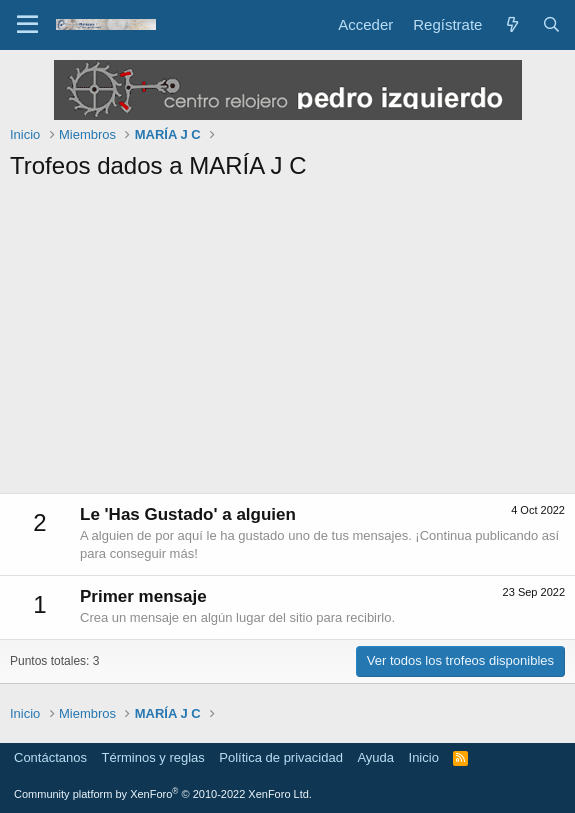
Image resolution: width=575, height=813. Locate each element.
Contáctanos (50, 757)
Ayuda (375, 757)
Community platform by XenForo (163, 794)
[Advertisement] (287, 343)
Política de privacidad (281, 757)
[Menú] (27, 25)
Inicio (424, 757)
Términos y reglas (153, 757)
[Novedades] (511, 24)
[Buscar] (551, 24)
